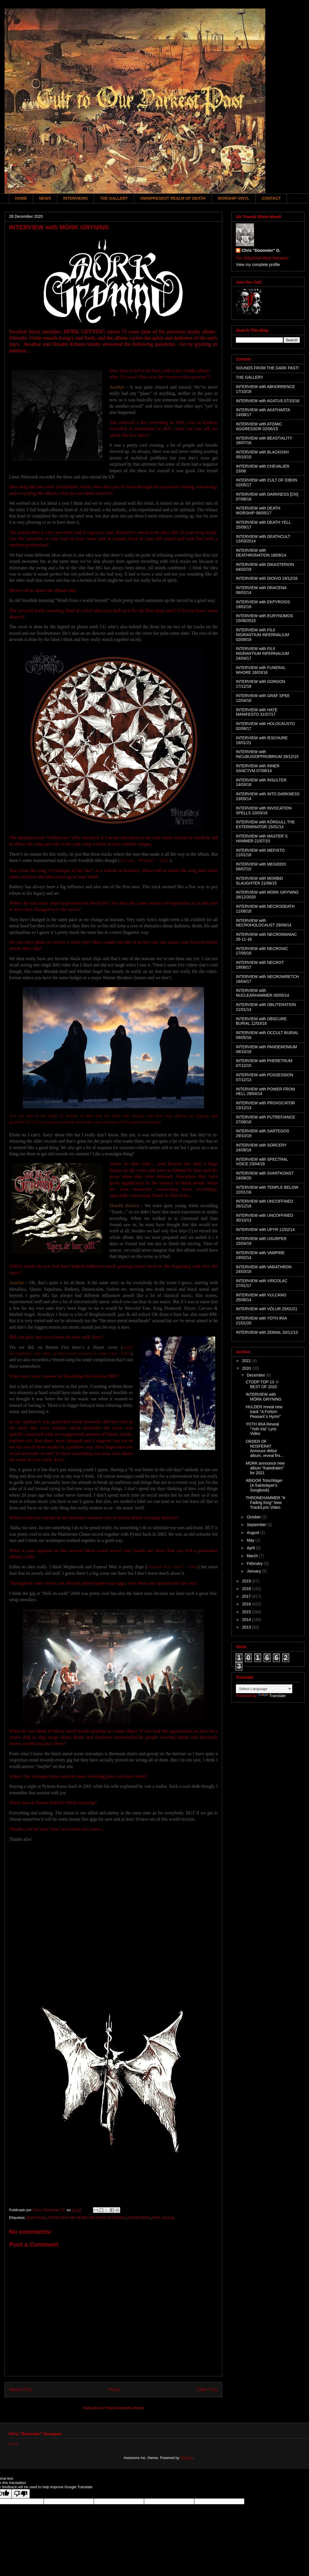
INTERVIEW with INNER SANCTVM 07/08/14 (258, 768)
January (254, 1571)
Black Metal (35, 2217)
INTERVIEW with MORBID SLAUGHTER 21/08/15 (259, 880)
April (251, 1548)
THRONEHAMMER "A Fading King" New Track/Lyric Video (265, 1502)
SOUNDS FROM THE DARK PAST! (267, 368)
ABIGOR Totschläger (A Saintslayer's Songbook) (264, 1485)
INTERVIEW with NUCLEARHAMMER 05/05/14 (262, 993)
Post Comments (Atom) (124, 2408)
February (255, 1563)
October (254, 1517)
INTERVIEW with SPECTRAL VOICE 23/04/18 (262, 1161)
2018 (247, 1588)
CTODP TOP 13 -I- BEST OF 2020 (262, 1384)
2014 (247, 1619)
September (257, 1524)
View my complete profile (258, 264)
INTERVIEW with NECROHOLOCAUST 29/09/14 (263, 923)
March (253, 1556)
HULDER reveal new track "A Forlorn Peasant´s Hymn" (264, 1412)
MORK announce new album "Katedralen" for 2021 (265, 1468)
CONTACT (271, 198)
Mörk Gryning (163, 2217)
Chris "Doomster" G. (261, 250)
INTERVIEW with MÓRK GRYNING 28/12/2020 (86, 2217)
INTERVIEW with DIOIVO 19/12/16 (267, 578)
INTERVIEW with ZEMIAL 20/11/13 (267, 1332)
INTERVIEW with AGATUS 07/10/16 (267, 401)
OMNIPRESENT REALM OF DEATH (173, 198)
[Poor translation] (21, 2493)
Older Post (207, 2389)
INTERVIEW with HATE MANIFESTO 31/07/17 (257, 712)
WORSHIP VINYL (233, 198)
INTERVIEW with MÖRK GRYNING (264, 1396)
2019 (247, 1581)
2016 (247, 1604)
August (253, 1532)
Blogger (186, 2458)
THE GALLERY (114, 198)
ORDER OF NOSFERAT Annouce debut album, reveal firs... (264, 1448)
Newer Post (20, 2389)
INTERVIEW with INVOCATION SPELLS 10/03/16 (263, 810)
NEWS (45, 198)
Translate (272, 1695)
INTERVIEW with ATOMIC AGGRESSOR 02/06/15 (259, 426)
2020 (247, 1368)
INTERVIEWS (75, 198)
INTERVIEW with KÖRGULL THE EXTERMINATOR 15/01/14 (265, 824)
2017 (247, 1596)
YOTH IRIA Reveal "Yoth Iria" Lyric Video (262, 1429)
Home (114, 2389)
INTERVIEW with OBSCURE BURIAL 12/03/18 (261, 1021)
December (256, 1375)
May (251, 1540)
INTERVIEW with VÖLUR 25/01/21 (266, 1309)
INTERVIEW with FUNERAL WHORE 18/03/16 (260, 670)
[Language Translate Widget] (264, 1688)
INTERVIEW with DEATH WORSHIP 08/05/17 (258, 510)
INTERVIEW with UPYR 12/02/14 (265, 1229)
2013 (247, 1627)
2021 (247, 1360)
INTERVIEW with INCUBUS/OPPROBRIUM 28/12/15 (267, 754)
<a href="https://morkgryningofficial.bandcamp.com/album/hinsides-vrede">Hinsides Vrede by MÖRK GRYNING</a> (113, 1921)
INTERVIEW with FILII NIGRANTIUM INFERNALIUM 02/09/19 (262, 635)
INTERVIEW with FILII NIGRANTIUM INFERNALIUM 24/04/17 (262, 653)
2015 (247, 1612)
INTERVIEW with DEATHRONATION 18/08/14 (261, 552)
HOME (21, 198)
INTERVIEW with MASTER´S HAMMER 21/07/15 (262, 838)
